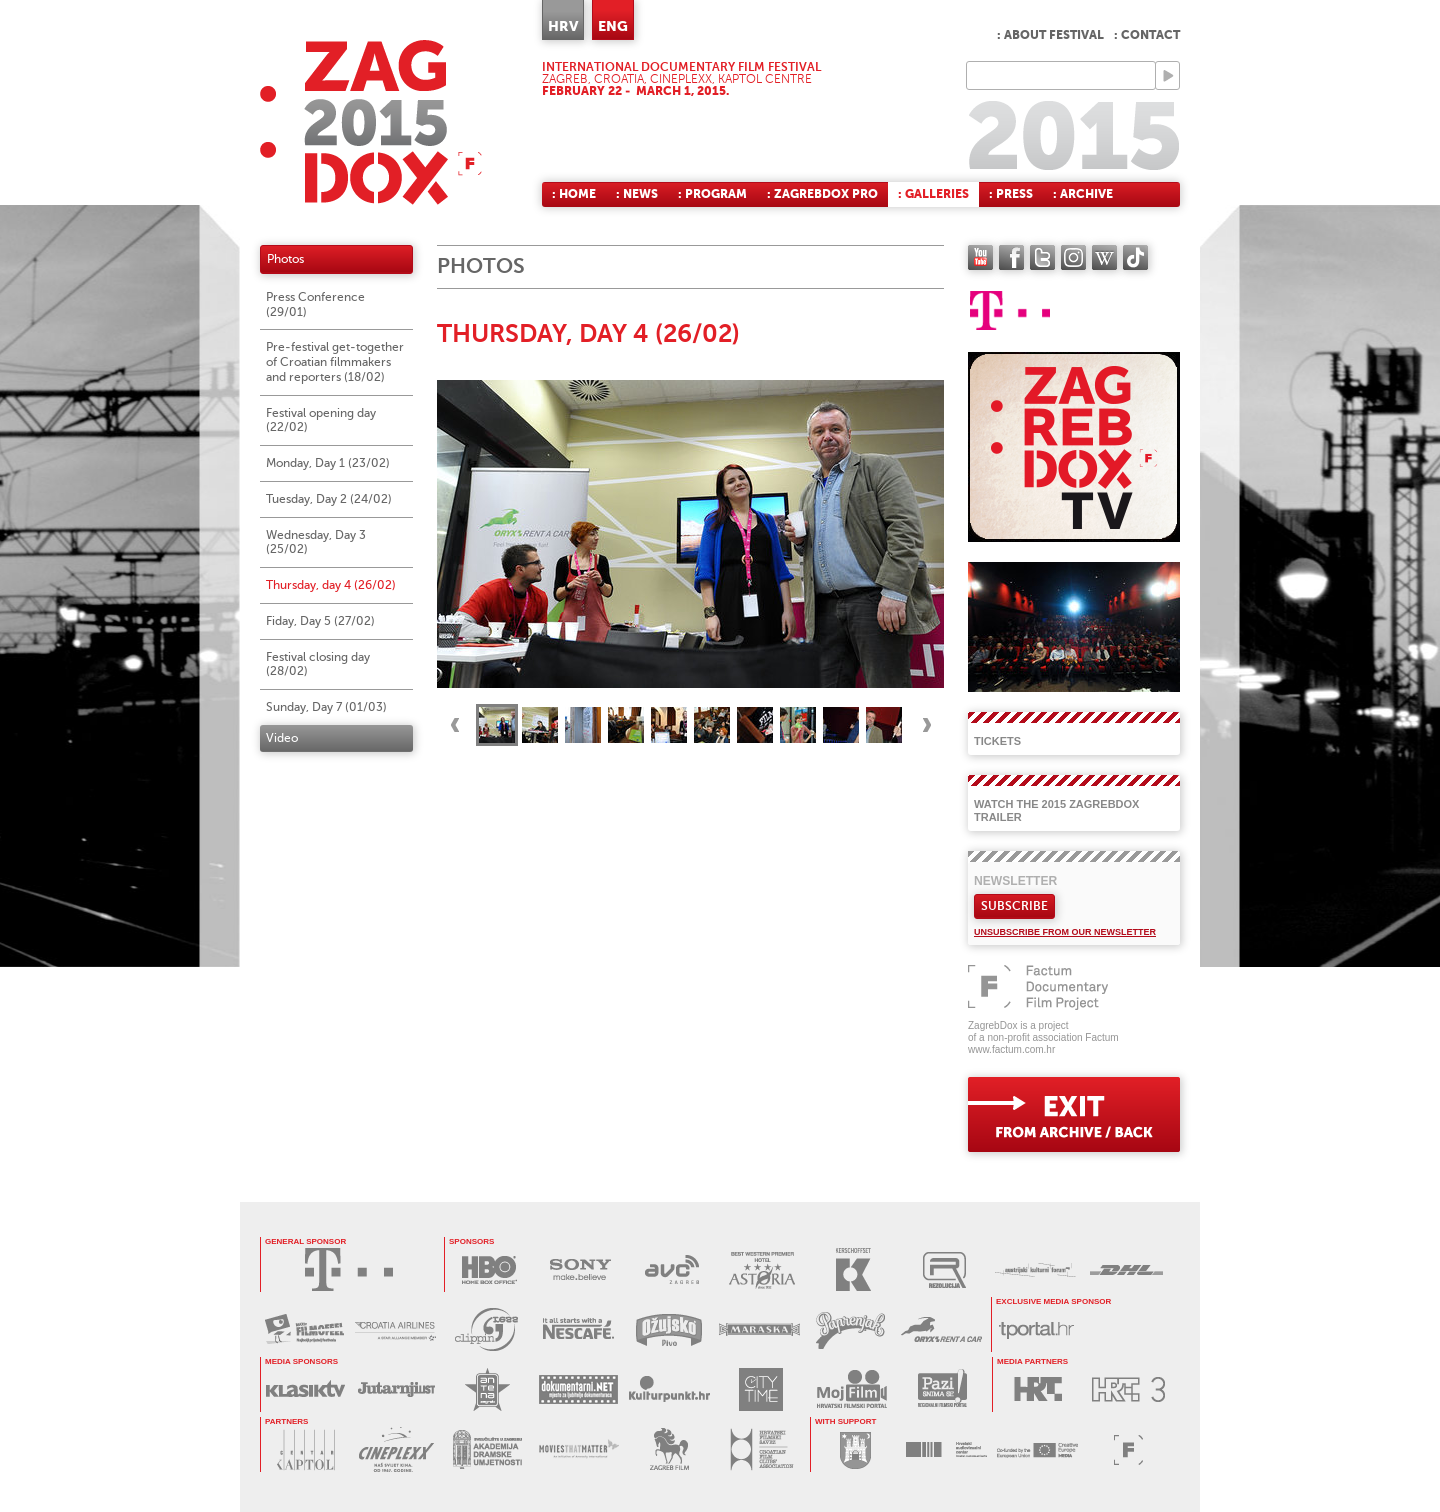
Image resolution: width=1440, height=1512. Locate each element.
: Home (574, 194)
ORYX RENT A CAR (941, 1329)
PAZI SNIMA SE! (942, 1389)
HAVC (946, 1449)
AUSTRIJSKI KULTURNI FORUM (1035, 1269)
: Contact (1147, 35)
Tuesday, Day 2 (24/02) (329, 499)
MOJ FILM (851, 1389)
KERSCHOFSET (853, 1269)
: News (637, 194)
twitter (1042, 257)
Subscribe (1014, 906)
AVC (671, 1269)
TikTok (1135, 257)
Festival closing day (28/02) (318, 664)
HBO (489, 1269)
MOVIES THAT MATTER (578, 1449)
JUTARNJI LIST (396, 1389)
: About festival (1050, 35)
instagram (1073, 257)
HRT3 (1128, 1389)
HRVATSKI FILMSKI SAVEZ (760, 1449)
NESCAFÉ (577, 1329)
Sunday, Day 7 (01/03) (326, 707)
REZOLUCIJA (944, 1269)
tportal (1036, 1329)
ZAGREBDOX (371, 122)
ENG (613, 26)
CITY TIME (760, 1389)
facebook (1011, 257)
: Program (712, 194)
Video (282, 738)
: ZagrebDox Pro (822, 194)
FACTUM (1128, 1449)
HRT (1037, 1389)
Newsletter (1015, 881)
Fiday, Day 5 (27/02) (320, 621)
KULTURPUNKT (669, 1389)
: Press (1011, 194)
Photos (285, 259)
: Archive (1083, 194)
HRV (563, 26)
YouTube (980, 257)
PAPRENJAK (850, 1329)
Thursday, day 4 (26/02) (331, 585)
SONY (580, 1269)
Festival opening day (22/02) (321, 420)
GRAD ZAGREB (855, 1449)
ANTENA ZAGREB (487, 1389)
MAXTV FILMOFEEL (304, 1329)
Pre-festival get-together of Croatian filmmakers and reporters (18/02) (335, 362)
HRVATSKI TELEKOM (349, 1269)
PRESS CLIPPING (486, 1329)
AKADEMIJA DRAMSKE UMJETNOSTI (487, 1449)
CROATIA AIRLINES (395, 1329)
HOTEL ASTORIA (762, 1269)
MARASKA (759, 1329)
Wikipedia (1104, 257)
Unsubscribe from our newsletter (1065, 932)
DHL (1126, 1269)
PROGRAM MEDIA (1037, 1449)
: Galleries (933, 194)
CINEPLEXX (396, 1449)
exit (1074, 1114)
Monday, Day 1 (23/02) (328, 463)
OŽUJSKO (668, 1329)
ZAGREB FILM (669, 1449)
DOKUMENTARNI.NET (578, 1389)
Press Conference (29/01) (315, 304)
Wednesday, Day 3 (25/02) (316, 542)
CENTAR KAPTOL (305, 1449)
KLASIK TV (305, 1389)
